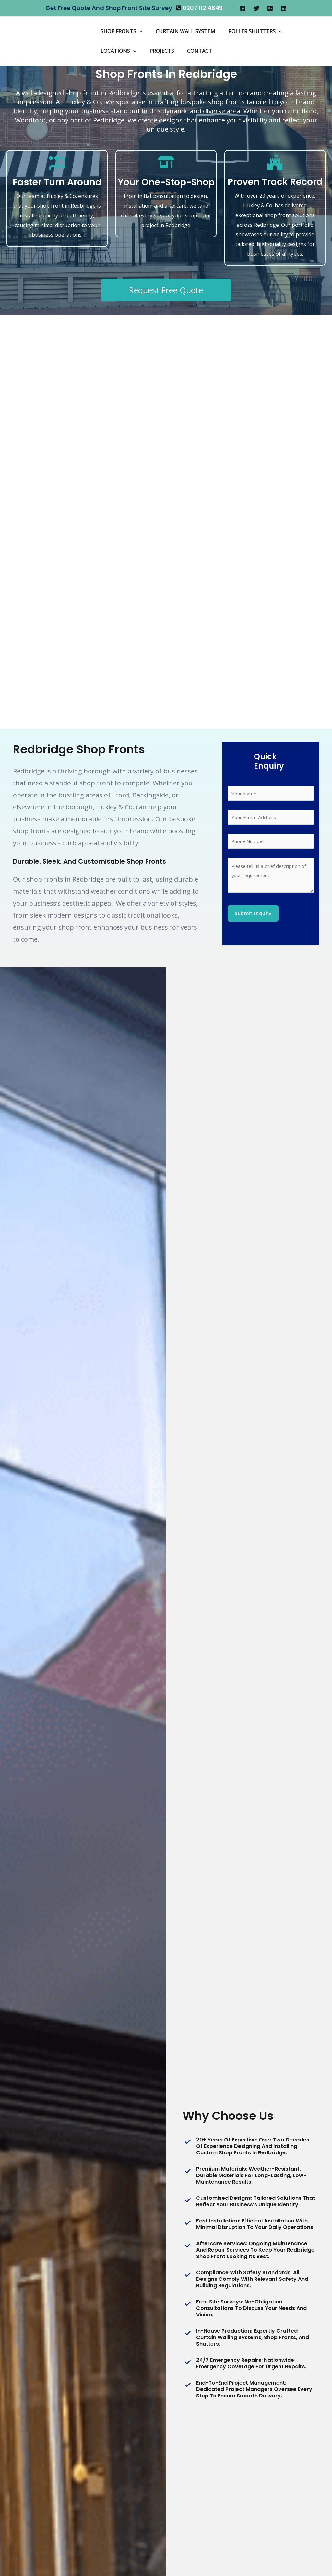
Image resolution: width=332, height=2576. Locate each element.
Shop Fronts (120, 31)
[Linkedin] (284, 8)
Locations (117, 50)
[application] (138, 31)
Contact (193, 50)
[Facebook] (243, 8)
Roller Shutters (249, 31)
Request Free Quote (166, 290)
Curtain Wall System (181, 31)
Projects (158, 50)
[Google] (270, 8)
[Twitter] (256, 8)
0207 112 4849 (203, 8)
